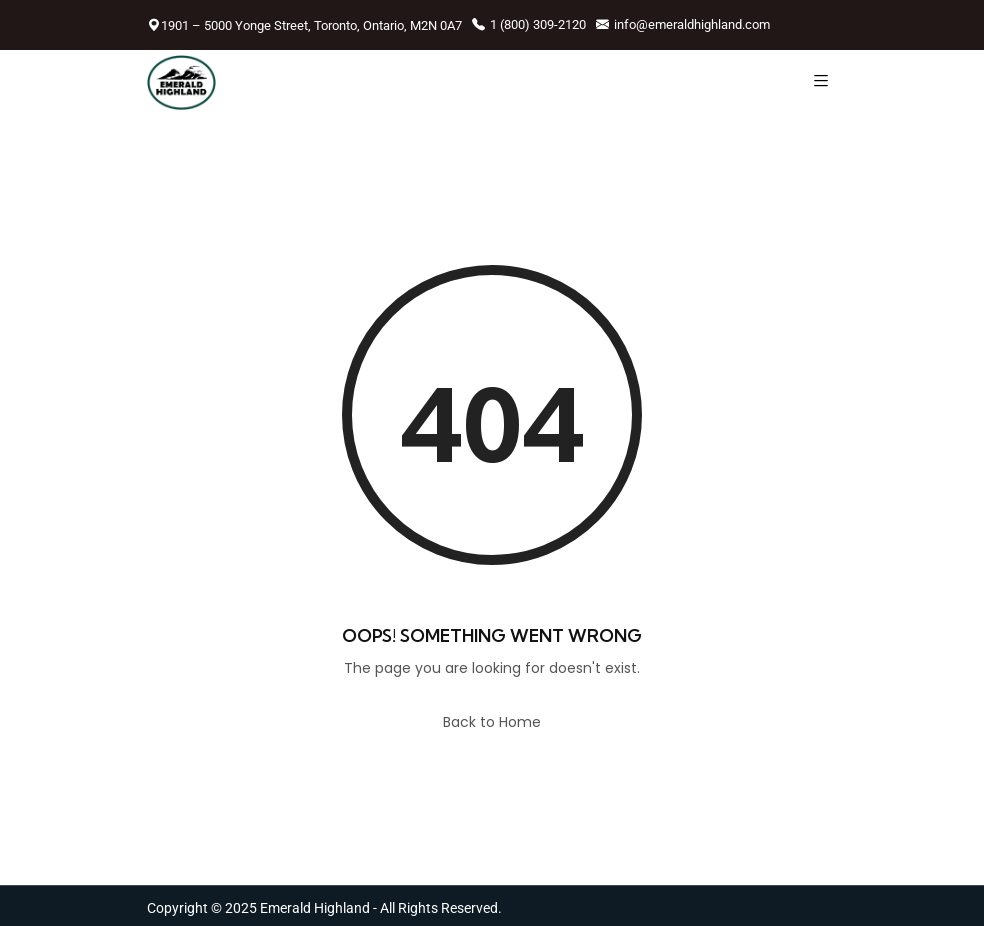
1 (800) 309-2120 (529, 24)
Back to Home (492, 722)
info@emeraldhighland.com (683, 24)
